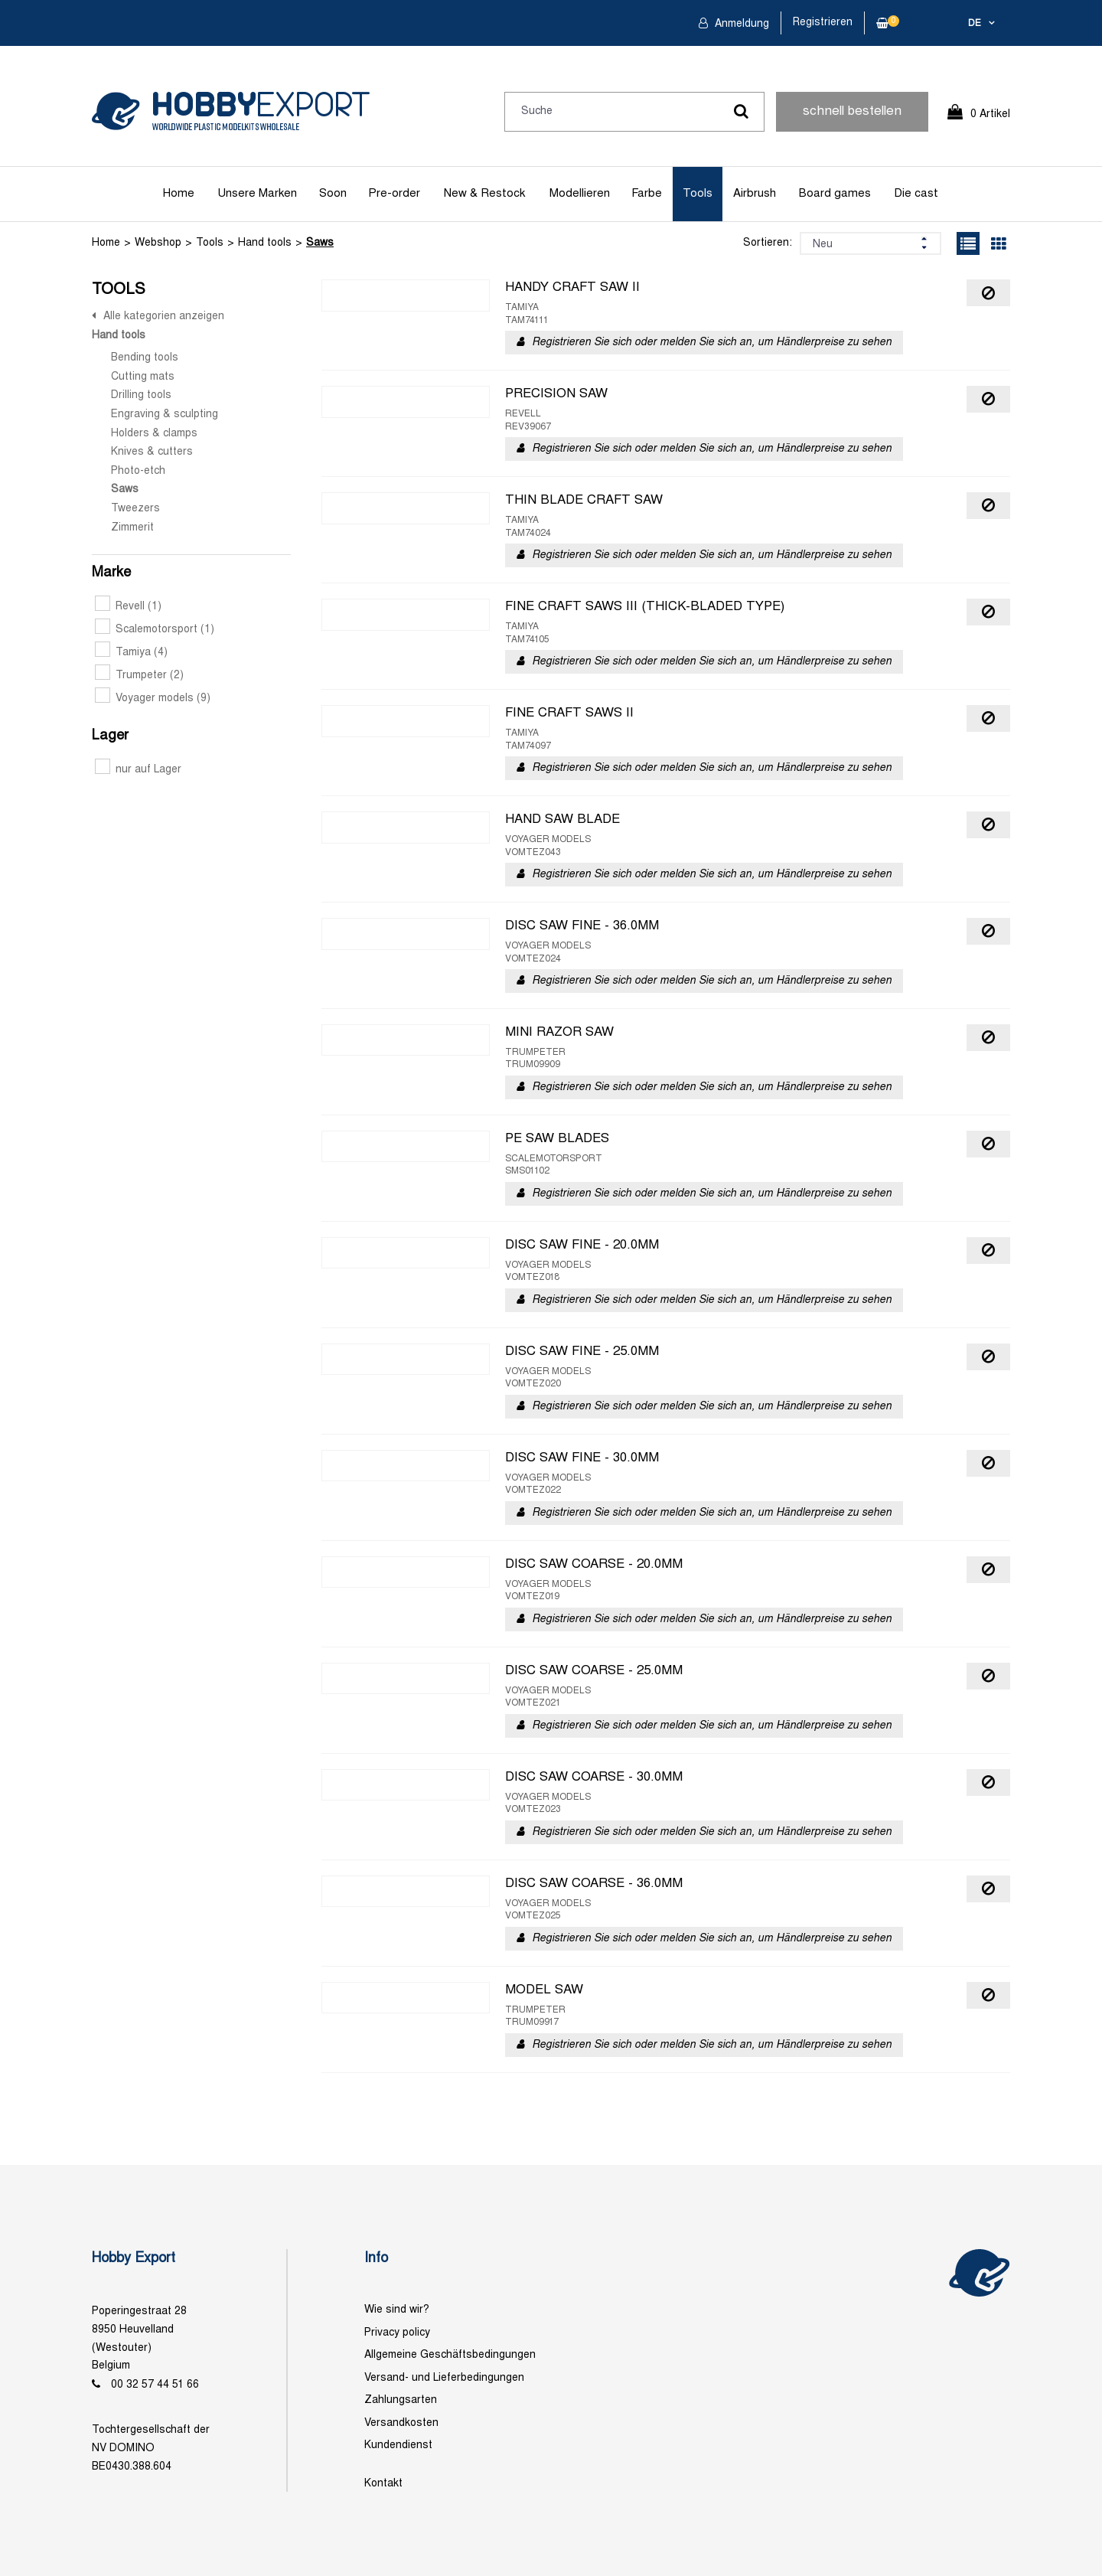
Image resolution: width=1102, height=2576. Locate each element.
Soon (333, 193)
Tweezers (135, 509)
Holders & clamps (154, 434)
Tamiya (131, 653)
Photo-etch (138, 471)
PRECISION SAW (556, 394)
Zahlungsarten (400, 2400)
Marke (111, 573)
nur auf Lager (138, 770)
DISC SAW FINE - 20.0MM (582, 1245)
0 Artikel (990, 114)
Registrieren (823, 23)
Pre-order (394, 193)
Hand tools (265, 243)
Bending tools (144, 358)
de (974, 23)
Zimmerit (132, 528)
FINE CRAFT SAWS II (569, 713)
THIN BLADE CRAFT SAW (584, 501)
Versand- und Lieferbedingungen (444, 2378)
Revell (128, 607)
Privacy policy (397, 2333)
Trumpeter (139, 676)
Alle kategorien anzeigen (163, 317)
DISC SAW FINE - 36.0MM (582, 926)
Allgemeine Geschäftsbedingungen (450, 2355)
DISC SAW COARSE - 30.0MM (594, 1777)
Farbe (646, 193)
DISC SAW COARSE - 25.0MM (594, 1671)
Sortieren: (767, 243)
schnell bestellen (852, 112)
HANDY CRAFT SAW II (572, 288)
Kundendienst (398, 2445)
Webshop (158, 243)
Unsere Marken (257, 193)
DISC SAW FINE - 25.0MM (582, 1352)
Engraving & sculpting (164, 415)
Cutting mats (142, 377)
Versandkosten (401, 2423)
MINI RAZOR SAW (559, 1033)
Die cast (916, 193)
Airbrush (754, 193)
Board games (835, 193)
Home (178, 193)
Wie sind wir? (396, 2310)
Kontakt (383, 2484)
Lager (110, 736)
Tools (697, 193)
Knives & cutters (152, 452)
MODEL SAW (544, 1990)
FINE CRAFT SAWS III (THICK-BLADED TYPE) (644, 607)
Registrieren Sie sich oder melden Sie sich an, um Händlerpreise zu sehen (712, 343)
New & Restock (484, 193)
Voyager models (152, 699)
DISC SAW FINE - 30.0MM (582, 1458)
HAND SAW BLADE (562, 820)
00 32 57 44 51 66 (155, 2385)
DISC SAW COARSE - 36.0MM (594, 1884)
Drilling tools (141, 395)
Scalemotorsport (154, 630)
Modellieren (579, 193)
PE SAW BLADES (557, 1139)
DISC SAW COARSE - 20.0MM (594, 1565)
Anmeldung (740, 24)
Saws (320, 243)
